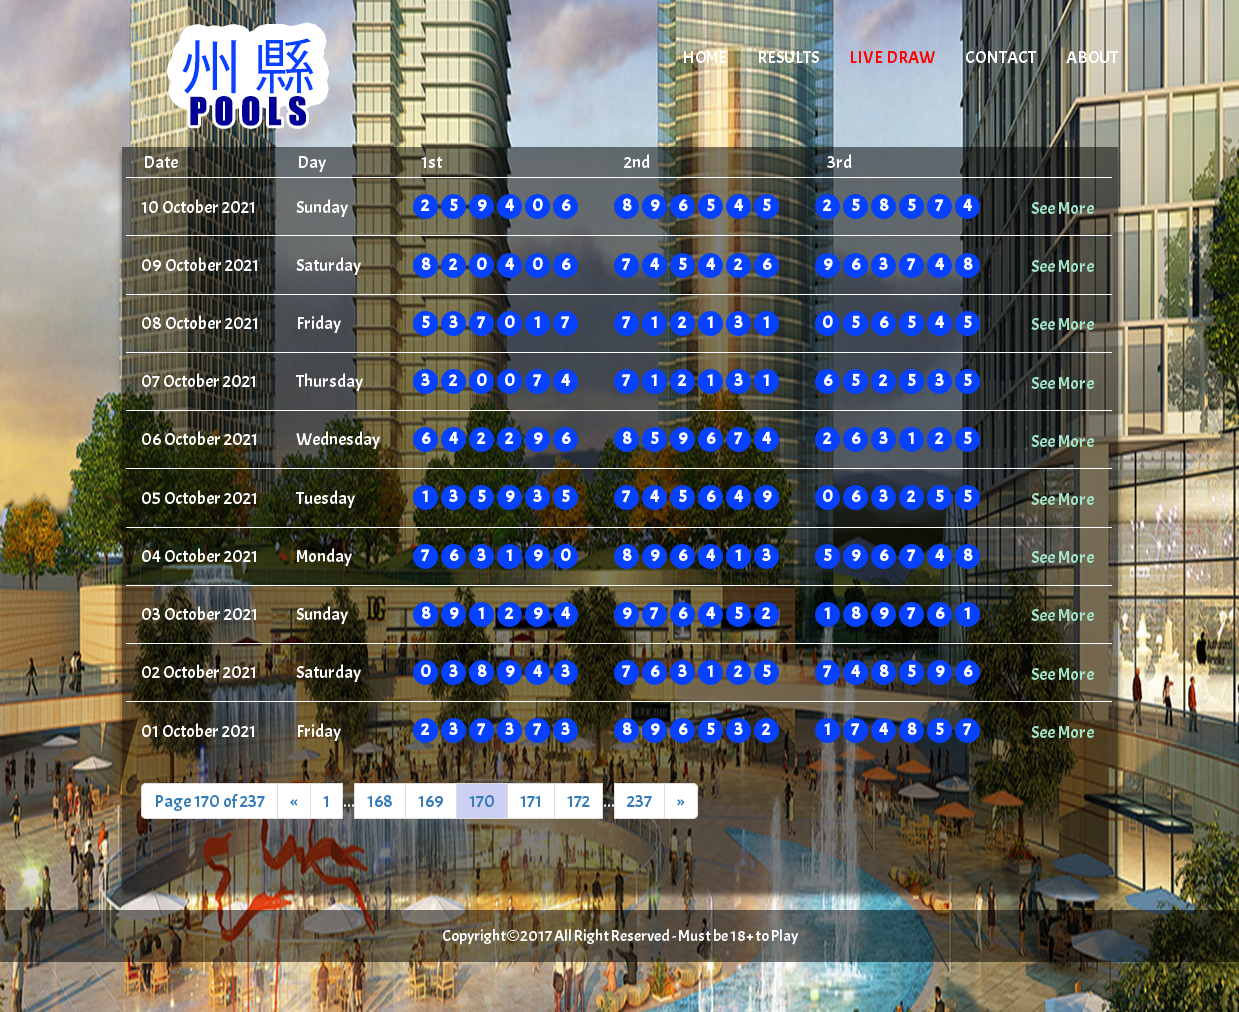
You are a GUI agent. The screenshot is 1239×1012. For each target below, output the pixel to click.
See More (1062, 208)
